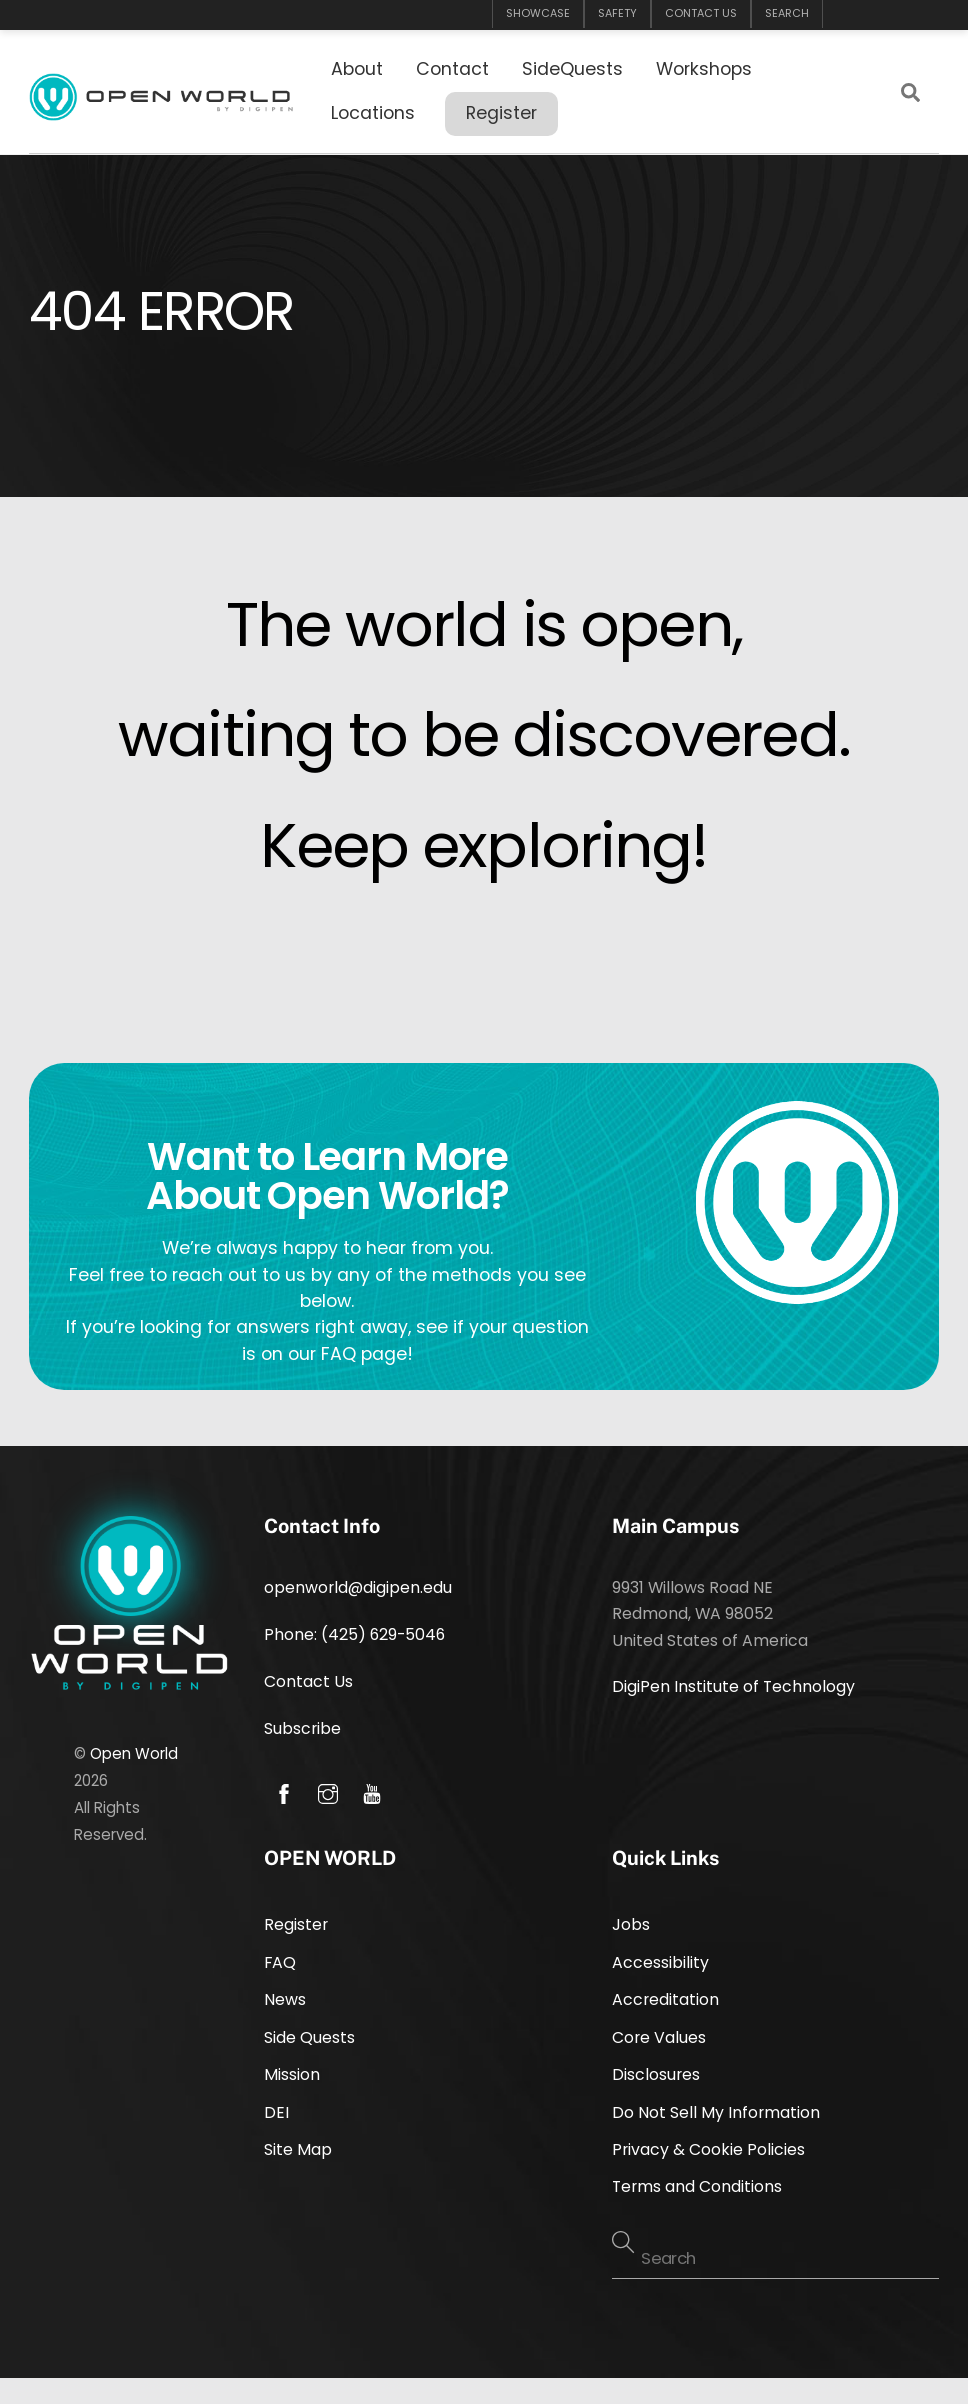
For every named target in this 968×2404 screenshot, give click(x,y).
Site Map (298, 2149)
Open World (134, 1753)
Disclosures (656, 2074)
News (285, 1999)
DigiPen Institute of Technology (733, 1686)
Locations (373, 113)
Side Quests (309, 2037)
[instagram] (328, 1792)
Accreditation (665, 1999)
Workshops (704, 69)
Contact (452, 69)
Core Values (659, 2037)
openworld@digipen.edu (358, 1587)
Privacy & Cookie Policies (708, 2149)
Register (501, 113)
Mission (292, 2074)
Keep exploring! (483, 845)
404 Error (161, 311)
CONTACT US (701, 13)
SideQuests (572, 69)
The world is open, (484, 624)
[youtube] (372, 1792)
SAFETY (617, 13)
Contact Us (308, 1681)
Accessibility (660, 1962)
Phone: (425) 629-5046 (354, 1634)
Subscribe (302, 1728)
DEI (276, 2112)
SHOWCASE (538, 13)
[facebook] (284, 1792)
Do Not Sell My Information (716, 2112)
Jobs (631, 1924)
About (357, 69)
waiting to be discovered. (484, 734)
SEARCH (787, 13)
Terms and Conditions (697, 2186)
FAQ (280, 1962)
